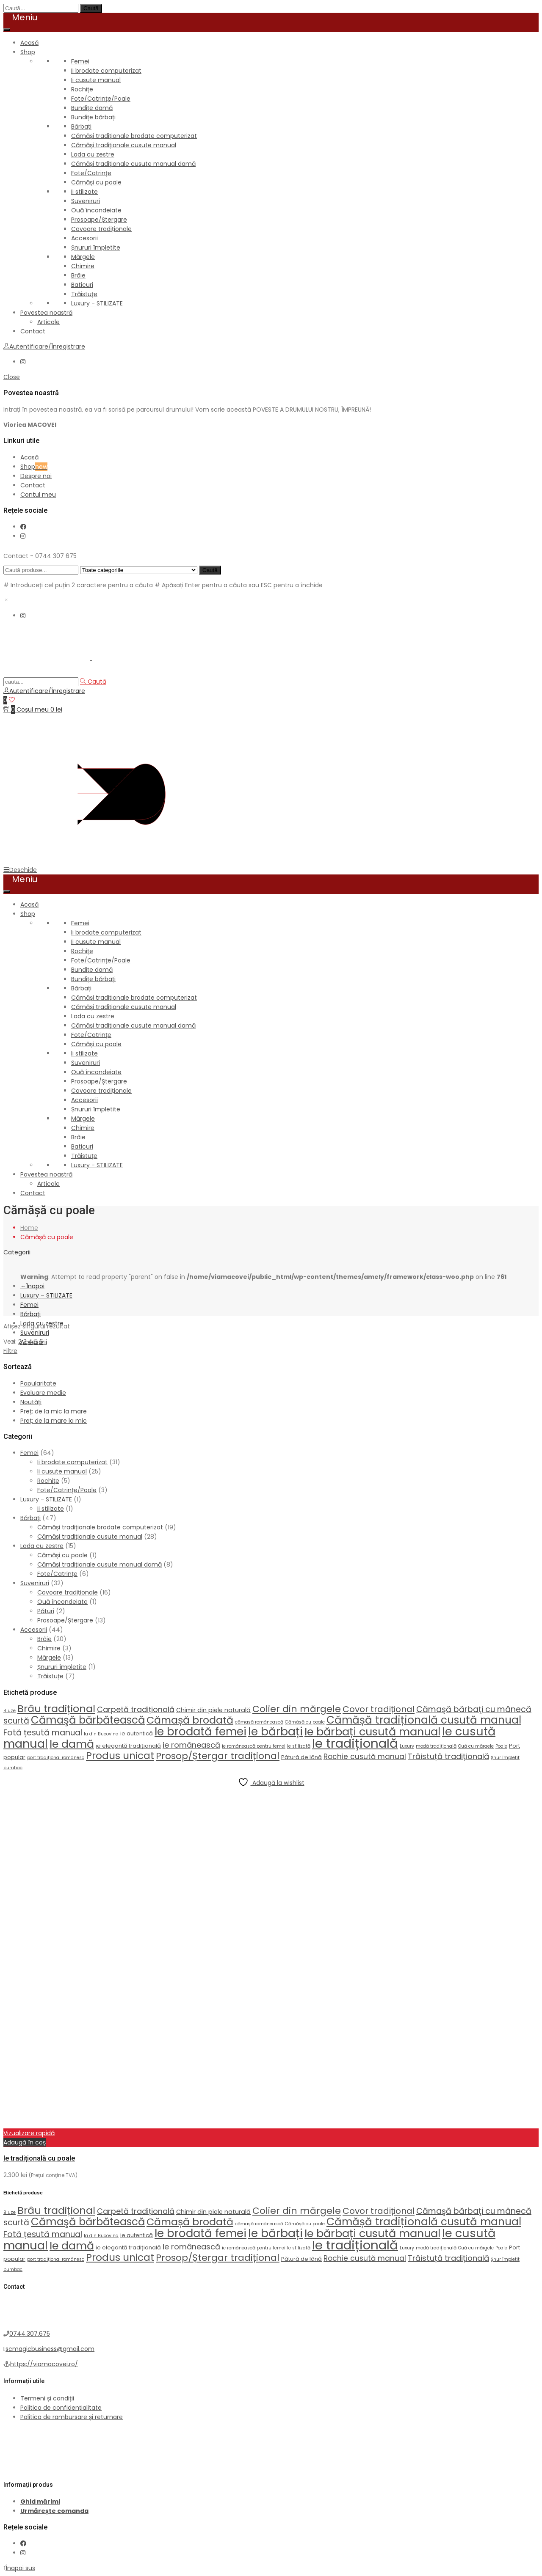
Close (11, 377)
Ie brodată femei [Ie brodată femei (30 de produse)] (200, 1731)
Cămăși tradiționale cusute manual (123, 145)
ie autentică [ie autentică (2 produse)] (136, 1733)
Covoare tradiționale (101, 229)
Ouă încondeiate (96, 210)
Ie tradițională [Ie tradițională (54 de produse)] (355, 1743)
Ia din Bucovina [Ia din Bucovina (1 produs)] (101, 1734)
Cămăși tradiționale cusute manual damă (133, 163)
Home (29, 1227)
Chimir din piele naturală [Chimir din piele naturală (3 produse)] (213, 1710)
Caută (91, 8)
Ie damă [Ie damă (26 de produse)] (72, 1743)
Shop (27, 52)
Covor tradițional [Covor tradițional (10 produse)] (379, 1709)
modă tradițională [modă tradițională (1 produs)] (436, 1746)
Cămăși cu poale (96, 182)
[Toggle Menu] (6, 29)
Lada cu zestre (92, 154)
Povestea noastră (46, 312)
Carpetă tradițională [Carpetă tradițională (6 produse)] (135, 1709)
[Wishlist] (9, 700)
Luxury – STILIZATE (46, 1295)
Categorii (16, 1252)
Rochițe (82, 89)
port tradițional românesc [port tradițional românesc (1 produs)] (55, 1757)
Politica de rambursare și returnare (71, 2417)
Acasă (29, 42)
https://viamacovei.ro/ (44, 2364)
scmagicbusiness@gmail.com (50, 2349)
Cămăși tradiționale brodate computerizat (134, 136)
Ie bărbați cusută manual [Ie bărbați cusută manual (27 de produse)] (372, 1731)
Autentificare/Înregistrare (44, 346)
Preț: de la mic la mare (53, 1411)
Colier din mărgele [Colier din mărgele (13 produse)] (296, 1709)
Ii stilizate (84, 191)
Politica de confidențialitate (61, 2407)
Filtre (10, 1351)
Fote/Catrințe (91, 173)
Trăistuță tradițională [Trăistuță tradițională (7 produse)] (448, 1756)
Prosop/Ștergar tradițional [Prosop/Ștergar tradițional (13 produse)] (217, 1755)
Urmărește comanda (54, 2511)
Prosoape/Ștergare (99, 219)
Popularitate (38, 1383)
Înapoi (32, 1286)
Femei (80, 61)
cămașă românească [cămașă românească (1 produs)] (259, 1722)
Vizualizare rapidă (29, 2133)
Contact (32, 331)
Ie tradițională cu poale (39, 2158)
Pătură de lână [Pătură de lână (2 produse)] (301, 1757)
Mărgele (83, 257)
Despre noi (36, 476)
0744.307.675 (29, 2333)
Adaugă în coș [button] (24, 2142)
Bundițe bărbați (93, 117)
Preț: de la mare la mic (53, 1420)
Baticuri (82, 284)
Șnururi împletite (95, 247)
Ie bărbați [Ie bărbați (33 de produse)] (275, 1731)
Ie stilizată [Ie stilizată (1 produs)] (298, 1746)
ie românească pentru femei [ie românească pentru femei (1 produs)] (253, 1746)
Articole (48, 322)
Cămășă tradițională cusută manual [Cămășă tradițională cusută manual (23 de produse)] (423, 1720)
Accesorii (84, 238)
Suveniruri (85, 201)
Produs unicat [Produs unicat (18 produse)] (120, 1755)
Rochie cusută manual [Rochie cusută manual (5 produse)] (365, 1756)
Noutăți (30, 1402)
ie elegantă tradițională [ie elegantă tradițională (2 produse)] (128, 1746)
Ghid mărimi (40, 2501)
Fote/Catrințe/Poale (100, 98)
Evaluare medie (43, 1392)
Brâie (78, 275)
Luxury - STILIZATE (97, 303)
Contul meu (38, 494)
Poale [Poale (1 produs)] (501, 1746)
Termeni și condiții (47, 2398)
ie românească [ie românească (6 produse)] (191, 1745)
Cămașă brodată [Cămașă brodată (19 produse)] (190, 1720)
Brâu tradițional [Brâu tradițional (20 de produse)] (56, 1709)
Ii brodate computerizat (106, 70)
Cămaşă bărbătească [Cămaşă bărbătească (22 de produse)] (88, 1720)
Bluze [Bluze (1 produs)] (9, 1710)
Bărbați (81, 126)
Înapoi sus (19, 2568)
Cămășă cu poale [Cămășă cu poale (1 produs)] (305, 1722)
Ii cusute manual (96, 80)
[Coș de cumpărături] (32, 709)
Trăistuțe (84, 294)
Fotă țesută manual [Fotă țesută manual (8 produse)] (42, 1732)
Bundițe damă (92, 108)
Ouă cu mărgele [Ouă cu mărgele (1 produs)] (476, 1746)
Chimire (82, 266)
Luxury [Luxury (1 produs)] (407, 1746)
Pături (45, 1611)
